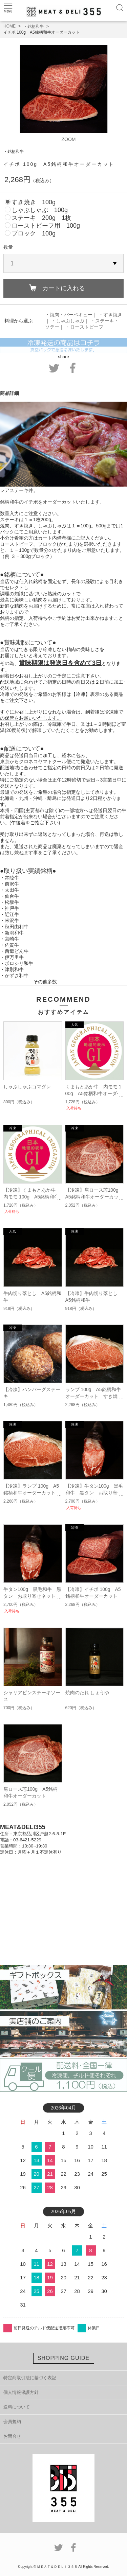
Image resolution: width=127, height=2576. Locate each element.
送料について (16, 2406)
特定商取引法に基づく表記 (29, 2377)
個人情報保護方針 (21, 2392)
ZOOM (69, 139)
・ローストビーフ (84, 327)
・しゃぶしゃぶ (67, 320)
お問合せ (12, 2436)
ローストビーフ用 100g (46, 226)
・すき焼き (110, 314)
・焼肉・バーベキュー (68, 314)
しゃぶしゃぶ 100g (40, 210)
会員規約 (12, 2421)
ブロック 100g (34, 233)
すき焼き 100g (34, 202)
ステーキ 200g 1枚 (41, 218)
